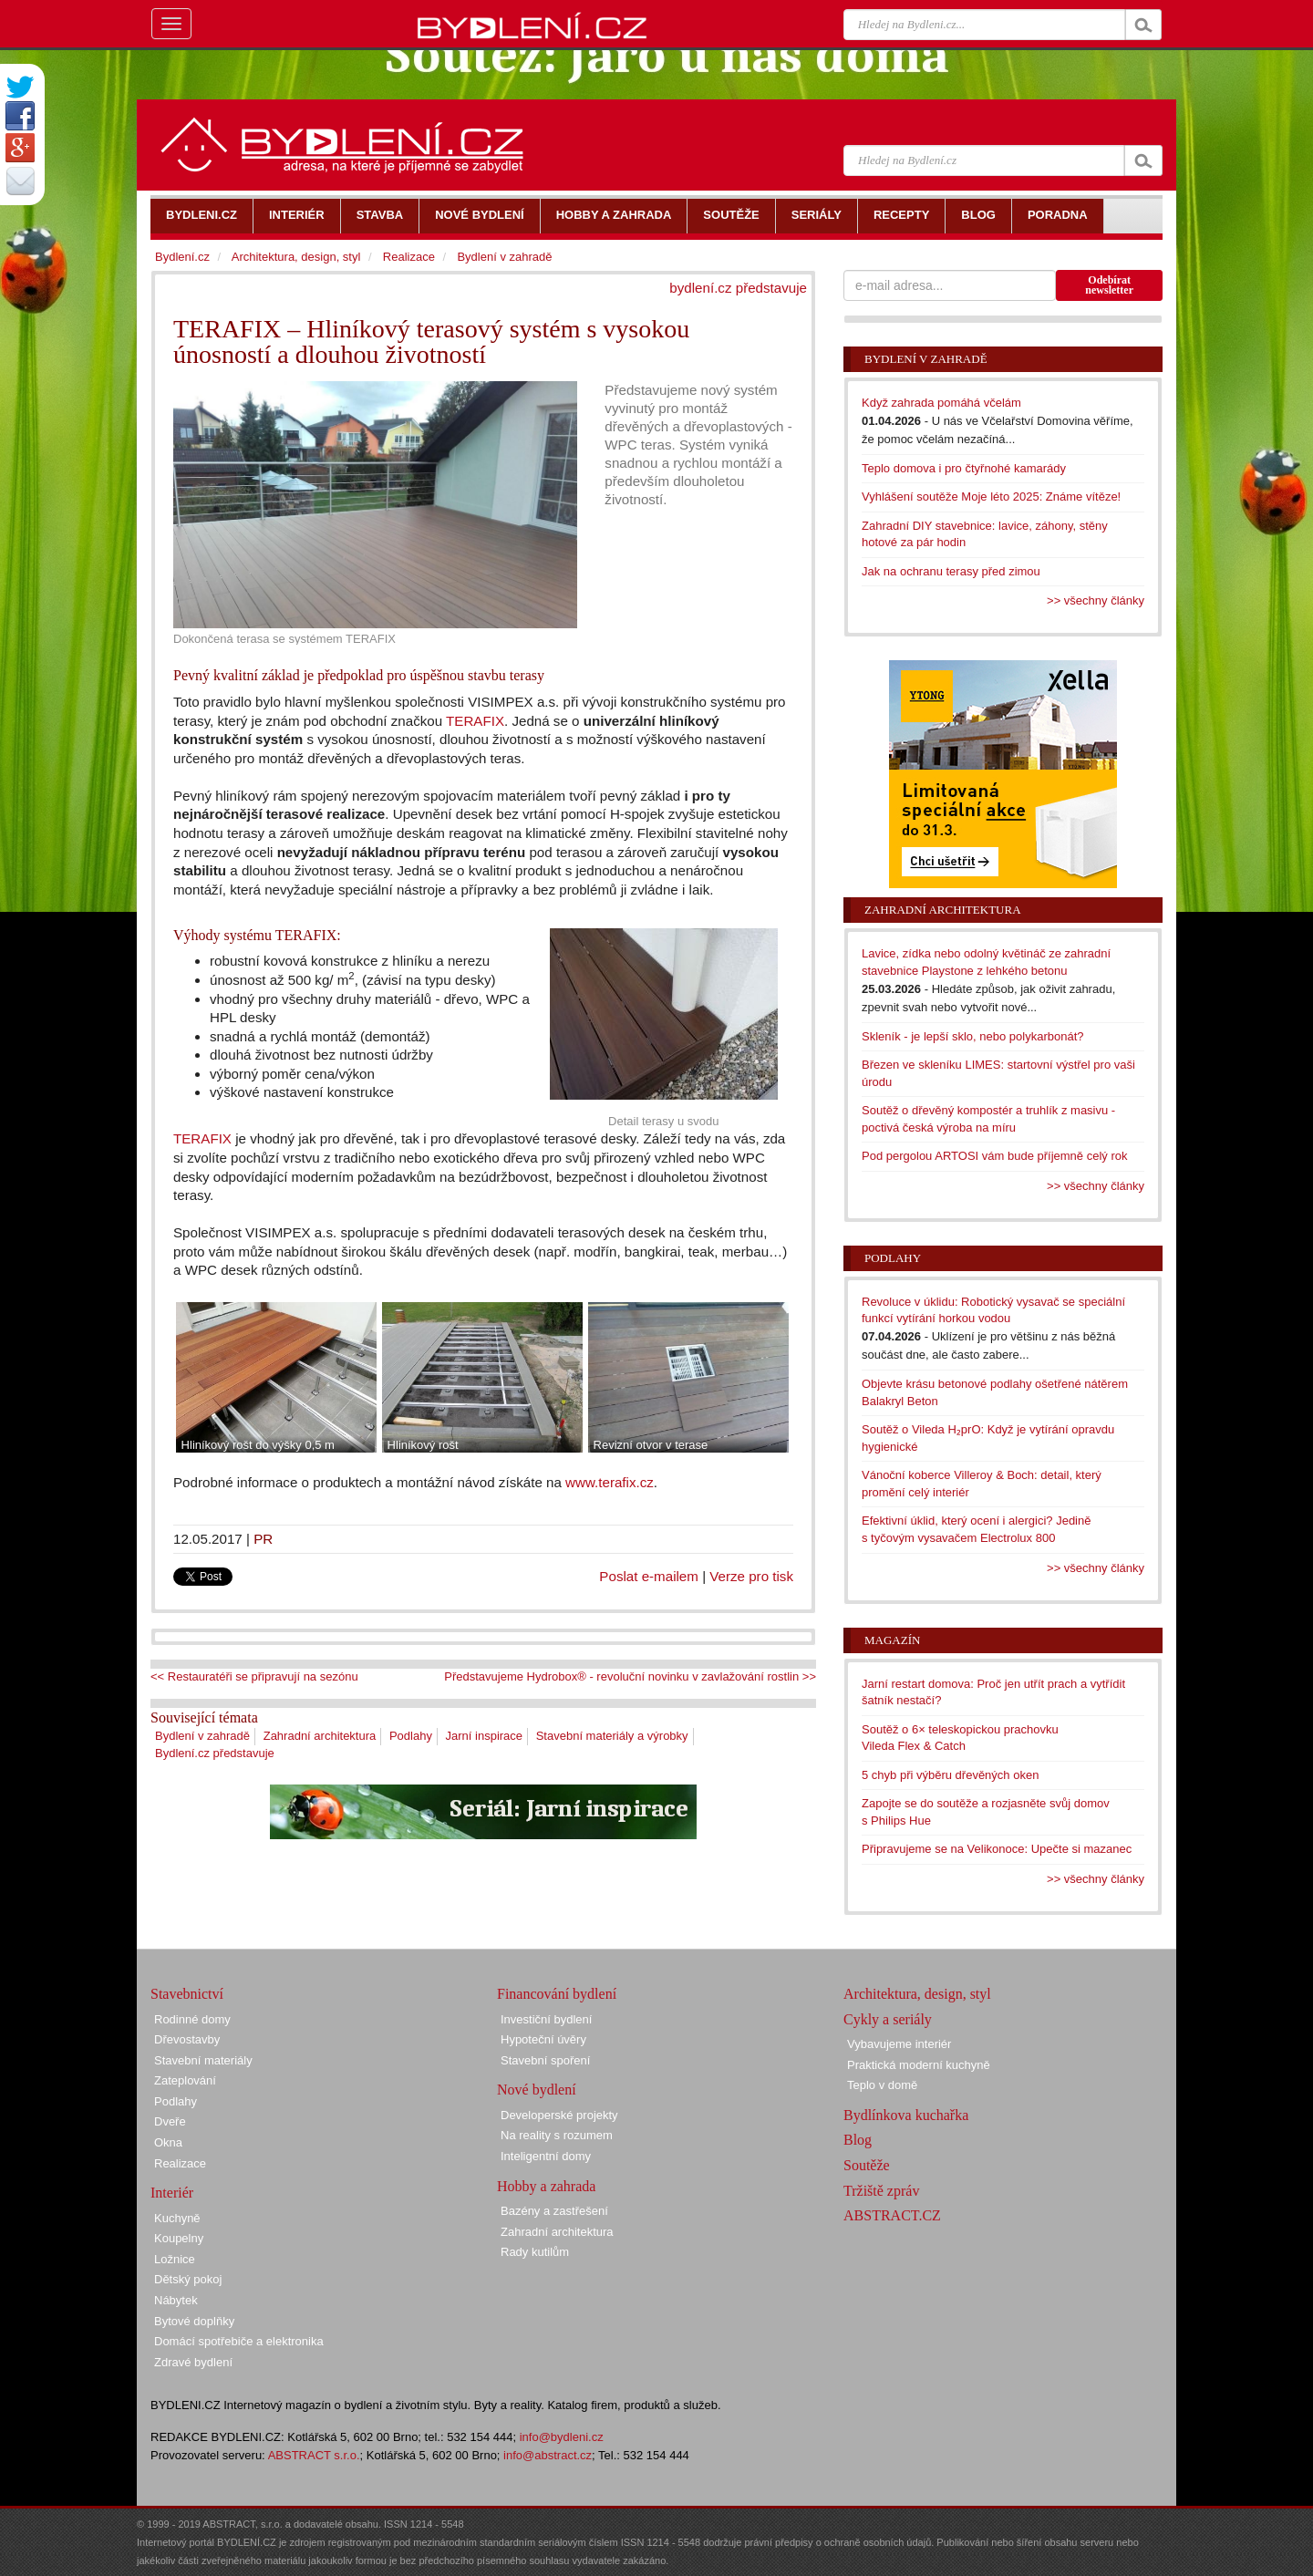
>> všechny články (1095, 600)
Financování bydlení (556, 1994)
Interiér (171, 2192)
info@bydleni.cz (562, 2437)
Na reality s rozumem (557, 2135)
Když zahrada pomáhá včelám (941, 402)
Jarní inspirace (484, 1736)
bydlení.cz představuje (738, 287)
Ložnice (174, 2259)
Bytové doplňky (194, 2321)
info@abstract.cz (547, 2455)
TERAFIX (475, 721)
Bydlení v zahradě (202, 1736)
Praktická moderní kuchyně (918, 2065)
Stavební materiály (203, 2060)
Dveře (170, 2121)
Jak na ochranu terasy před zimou (951, 571)
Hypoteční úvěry (543, 2039)
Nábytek (176, 2300)
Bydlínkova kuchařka (905, 2115)
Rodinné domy (192, 2019)
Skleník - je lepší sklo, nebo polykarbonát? (973, 1036)
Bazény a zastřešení (554, 2211)
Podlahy (410, 1736)
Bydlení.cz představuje (214, 1753)
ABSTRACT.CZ (892, 2215)
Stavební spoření (545, 2060)
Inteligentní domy (546, 2156)
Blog (857, 2139)
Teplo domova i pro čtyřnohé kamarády (964, 468)
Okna (168, 2142)
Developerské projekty (559, 2115)
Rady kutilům (535, 2252)
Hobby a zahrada (546, 2186)
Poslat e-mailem (648, 1576)
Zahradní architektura (320, 1736)
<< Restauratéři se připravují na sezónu (254, 1676)
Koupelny (178, 2238)
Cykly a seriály (887, 2019)
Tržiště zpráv (881, 2190)
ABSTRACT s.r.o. (314, 2455)
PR (263, 1539)
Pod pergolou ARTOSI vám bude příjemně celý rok (994, 1156)
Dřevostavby (187, 2039)
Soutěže (866, 2165)
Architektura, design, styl (296, 257)
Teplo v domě (882, 2085)
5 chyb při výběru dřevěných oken (950, 1775)
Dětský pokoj (188, 2279)
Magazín (892, 1640)
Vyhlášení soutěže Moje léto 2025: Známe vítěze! (991, 496)
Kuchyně (177, 2218)
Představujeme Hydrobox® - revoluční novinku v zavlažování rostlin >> (630, 1676)
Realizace (409, 257)
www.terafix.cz (609, 1482)
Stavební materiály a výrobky (612, 1736)
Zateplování (185, 2080)
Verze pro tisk (751, 1576)
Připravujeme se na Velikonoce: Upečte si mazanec (997, 1849)
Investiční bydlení (546, 2019)
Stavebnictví (186, 1994)
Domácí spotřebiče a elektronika (239, 2341)
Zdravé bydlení (193, 2362)
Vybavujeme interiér (899, 2044)
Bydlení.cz (182, 257)
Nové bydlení (536, 2089)
